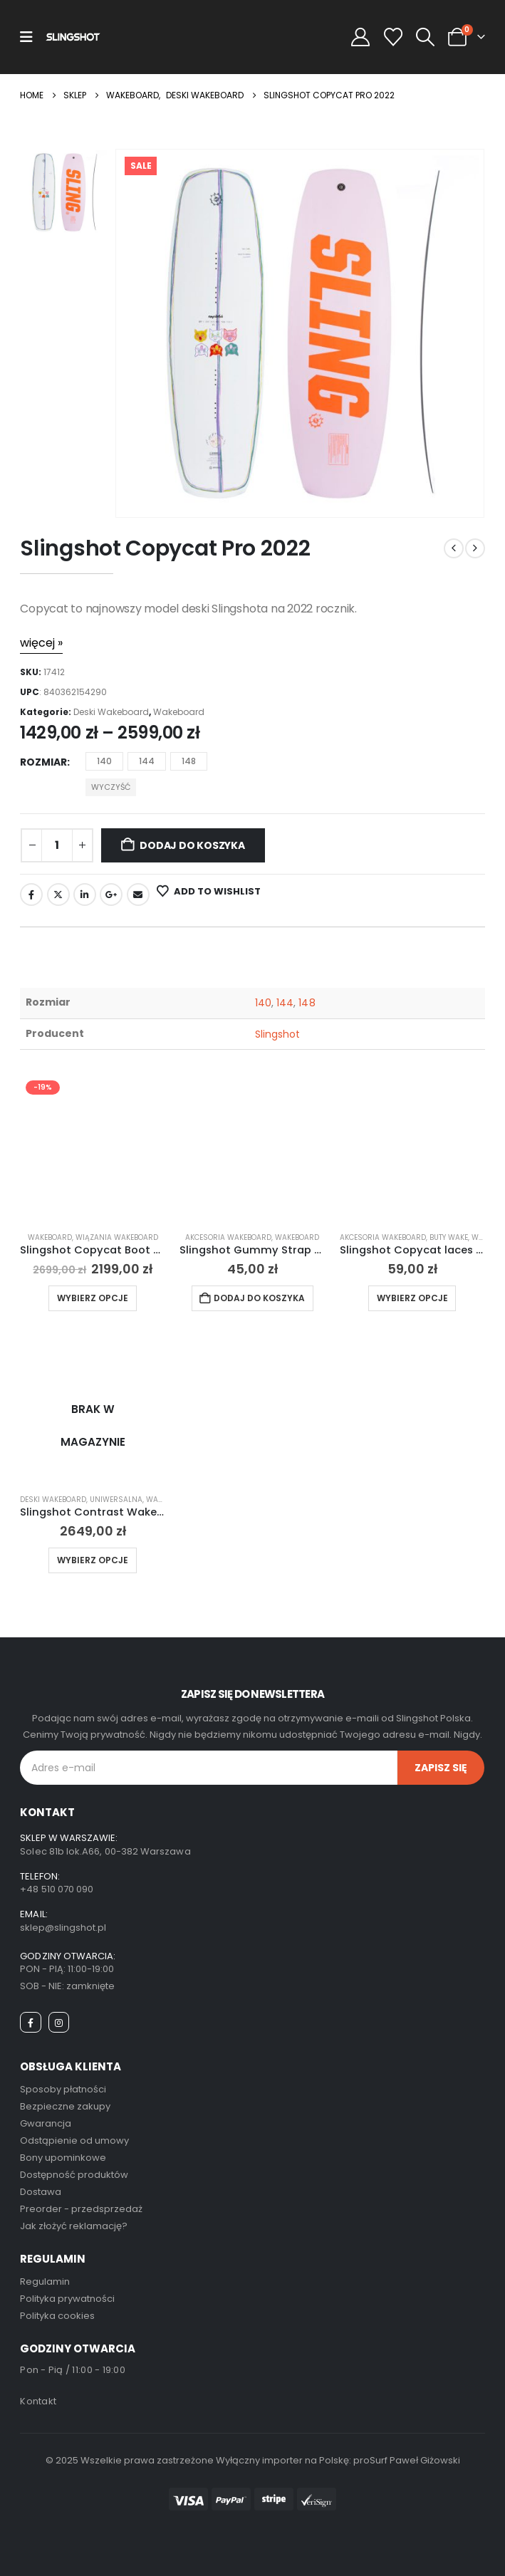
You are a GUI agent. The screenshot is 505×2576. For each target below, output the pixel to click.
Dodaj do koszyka (192, 845)
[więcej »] (41, 643)
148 (306, 1003)
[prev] (454, 548)
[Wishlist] (393, 37)
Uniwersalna (116, 1499)
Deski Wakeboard (111, 712)
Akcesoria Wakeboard (228, 1237)
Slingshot (278, 1034)
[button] (425, 37)
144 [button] (147, 761)
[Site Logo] (73, 36)
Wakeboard (178, 712)
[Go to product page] (92, 1147)
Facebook (31, 894)
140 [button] (104, 761)
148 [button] (189, 761)
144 (284, 1003)
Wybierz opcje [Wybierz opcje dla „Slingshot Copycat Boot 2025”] (92, 1298)
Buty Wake (448, 1237)
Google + (111, 894)
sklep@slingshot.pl (63, 1927)
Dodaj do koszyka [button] (259, 1298)
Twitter (58, 894)
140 (263, 1003)
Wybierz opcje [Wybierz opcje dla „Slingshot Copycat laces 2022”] (412, 1298)
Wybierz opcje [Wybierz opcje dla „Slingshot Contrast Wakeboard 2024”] (92, 1560)
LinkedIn (84, 894)
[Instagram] (58, 2022)
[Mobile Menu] (26, 37)
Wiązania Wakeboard (117, 1237)
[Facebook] (30, 2022)
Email (138, 894)
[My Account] (361, 37)
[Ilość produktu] (57, 845)
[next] (475, 548)
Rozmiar (43, 762)
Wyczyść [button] (110, 787)
